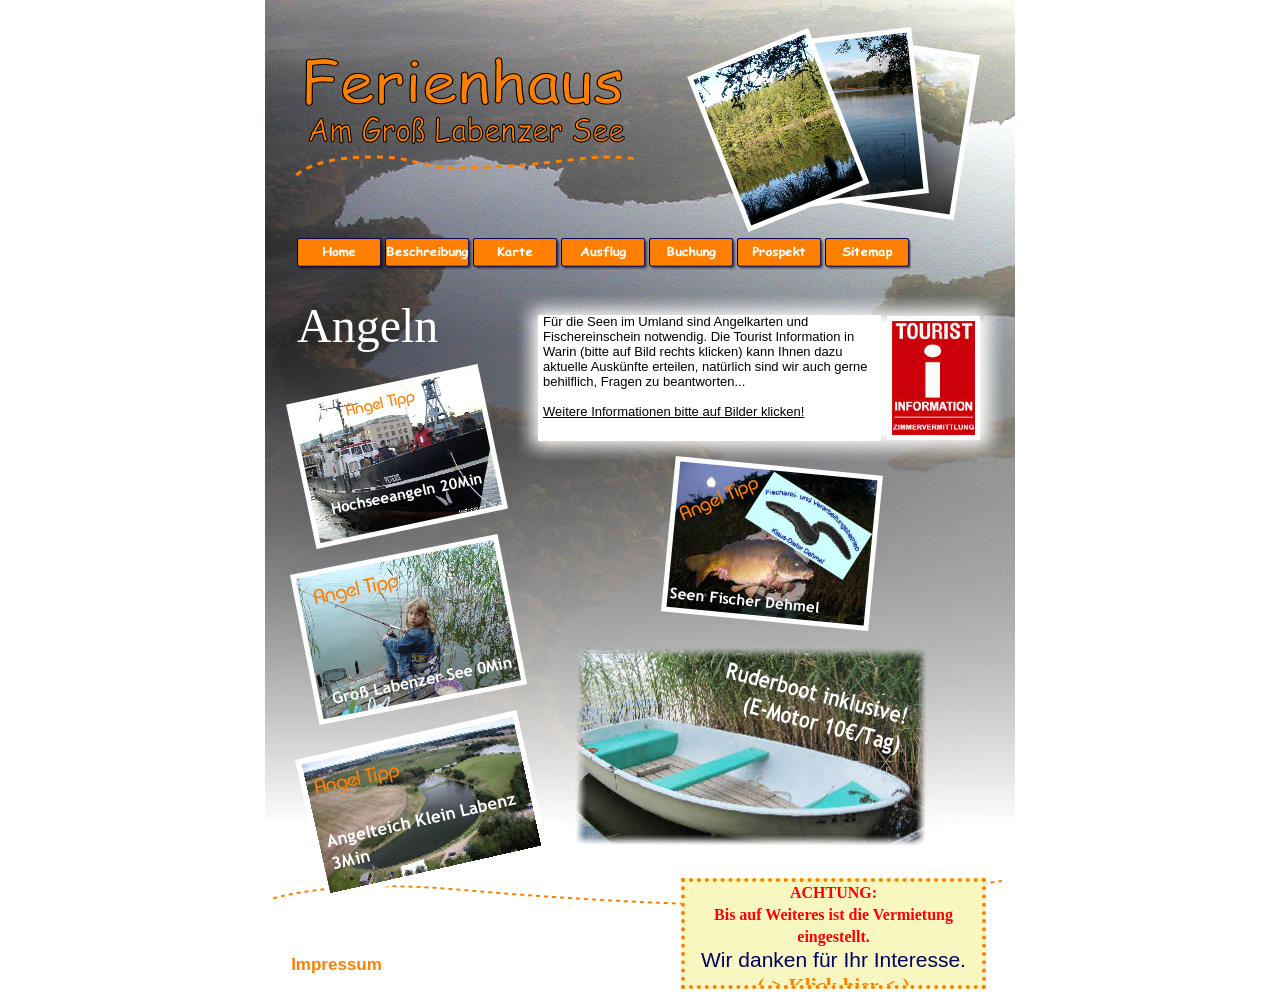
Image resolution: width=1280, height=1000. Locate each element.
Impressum (336, 964)
